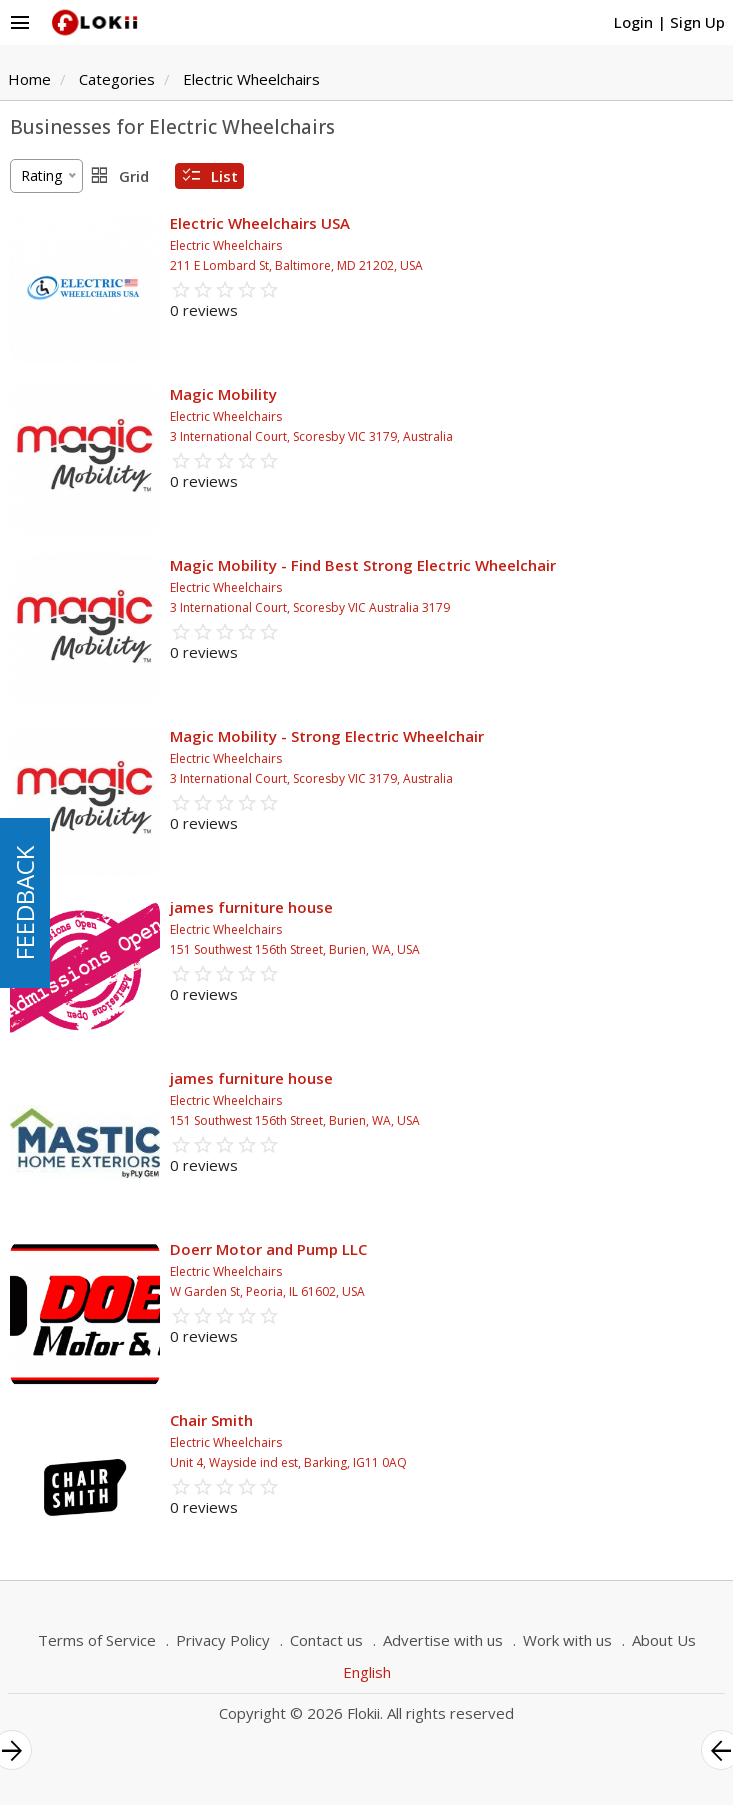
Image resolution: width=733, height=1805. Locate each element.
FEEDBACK (24, 903)
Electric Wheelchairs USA (260, 223)
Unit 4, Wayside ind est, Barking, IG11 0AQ (288, 1462)
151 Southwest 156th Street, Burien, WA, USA (295, 949)
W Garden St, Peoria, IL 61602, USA (267, 1291)
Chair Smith (211, 1420)
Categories (117, 79)
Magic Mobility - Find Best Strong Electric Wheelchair (363, 565)
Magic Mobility (223, 394)
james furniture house (251, 907)
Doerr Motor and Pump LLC (268, 1249)
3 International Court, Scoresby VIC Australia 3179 (310, 607)
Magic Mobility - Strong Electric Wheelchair (327, 736)
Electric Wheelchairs (251, 79)
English (367, 1672)
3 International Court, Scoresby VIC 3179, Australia (311, 436)
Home (29, 79)
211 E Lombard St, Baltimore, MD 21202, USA (296, 265)
